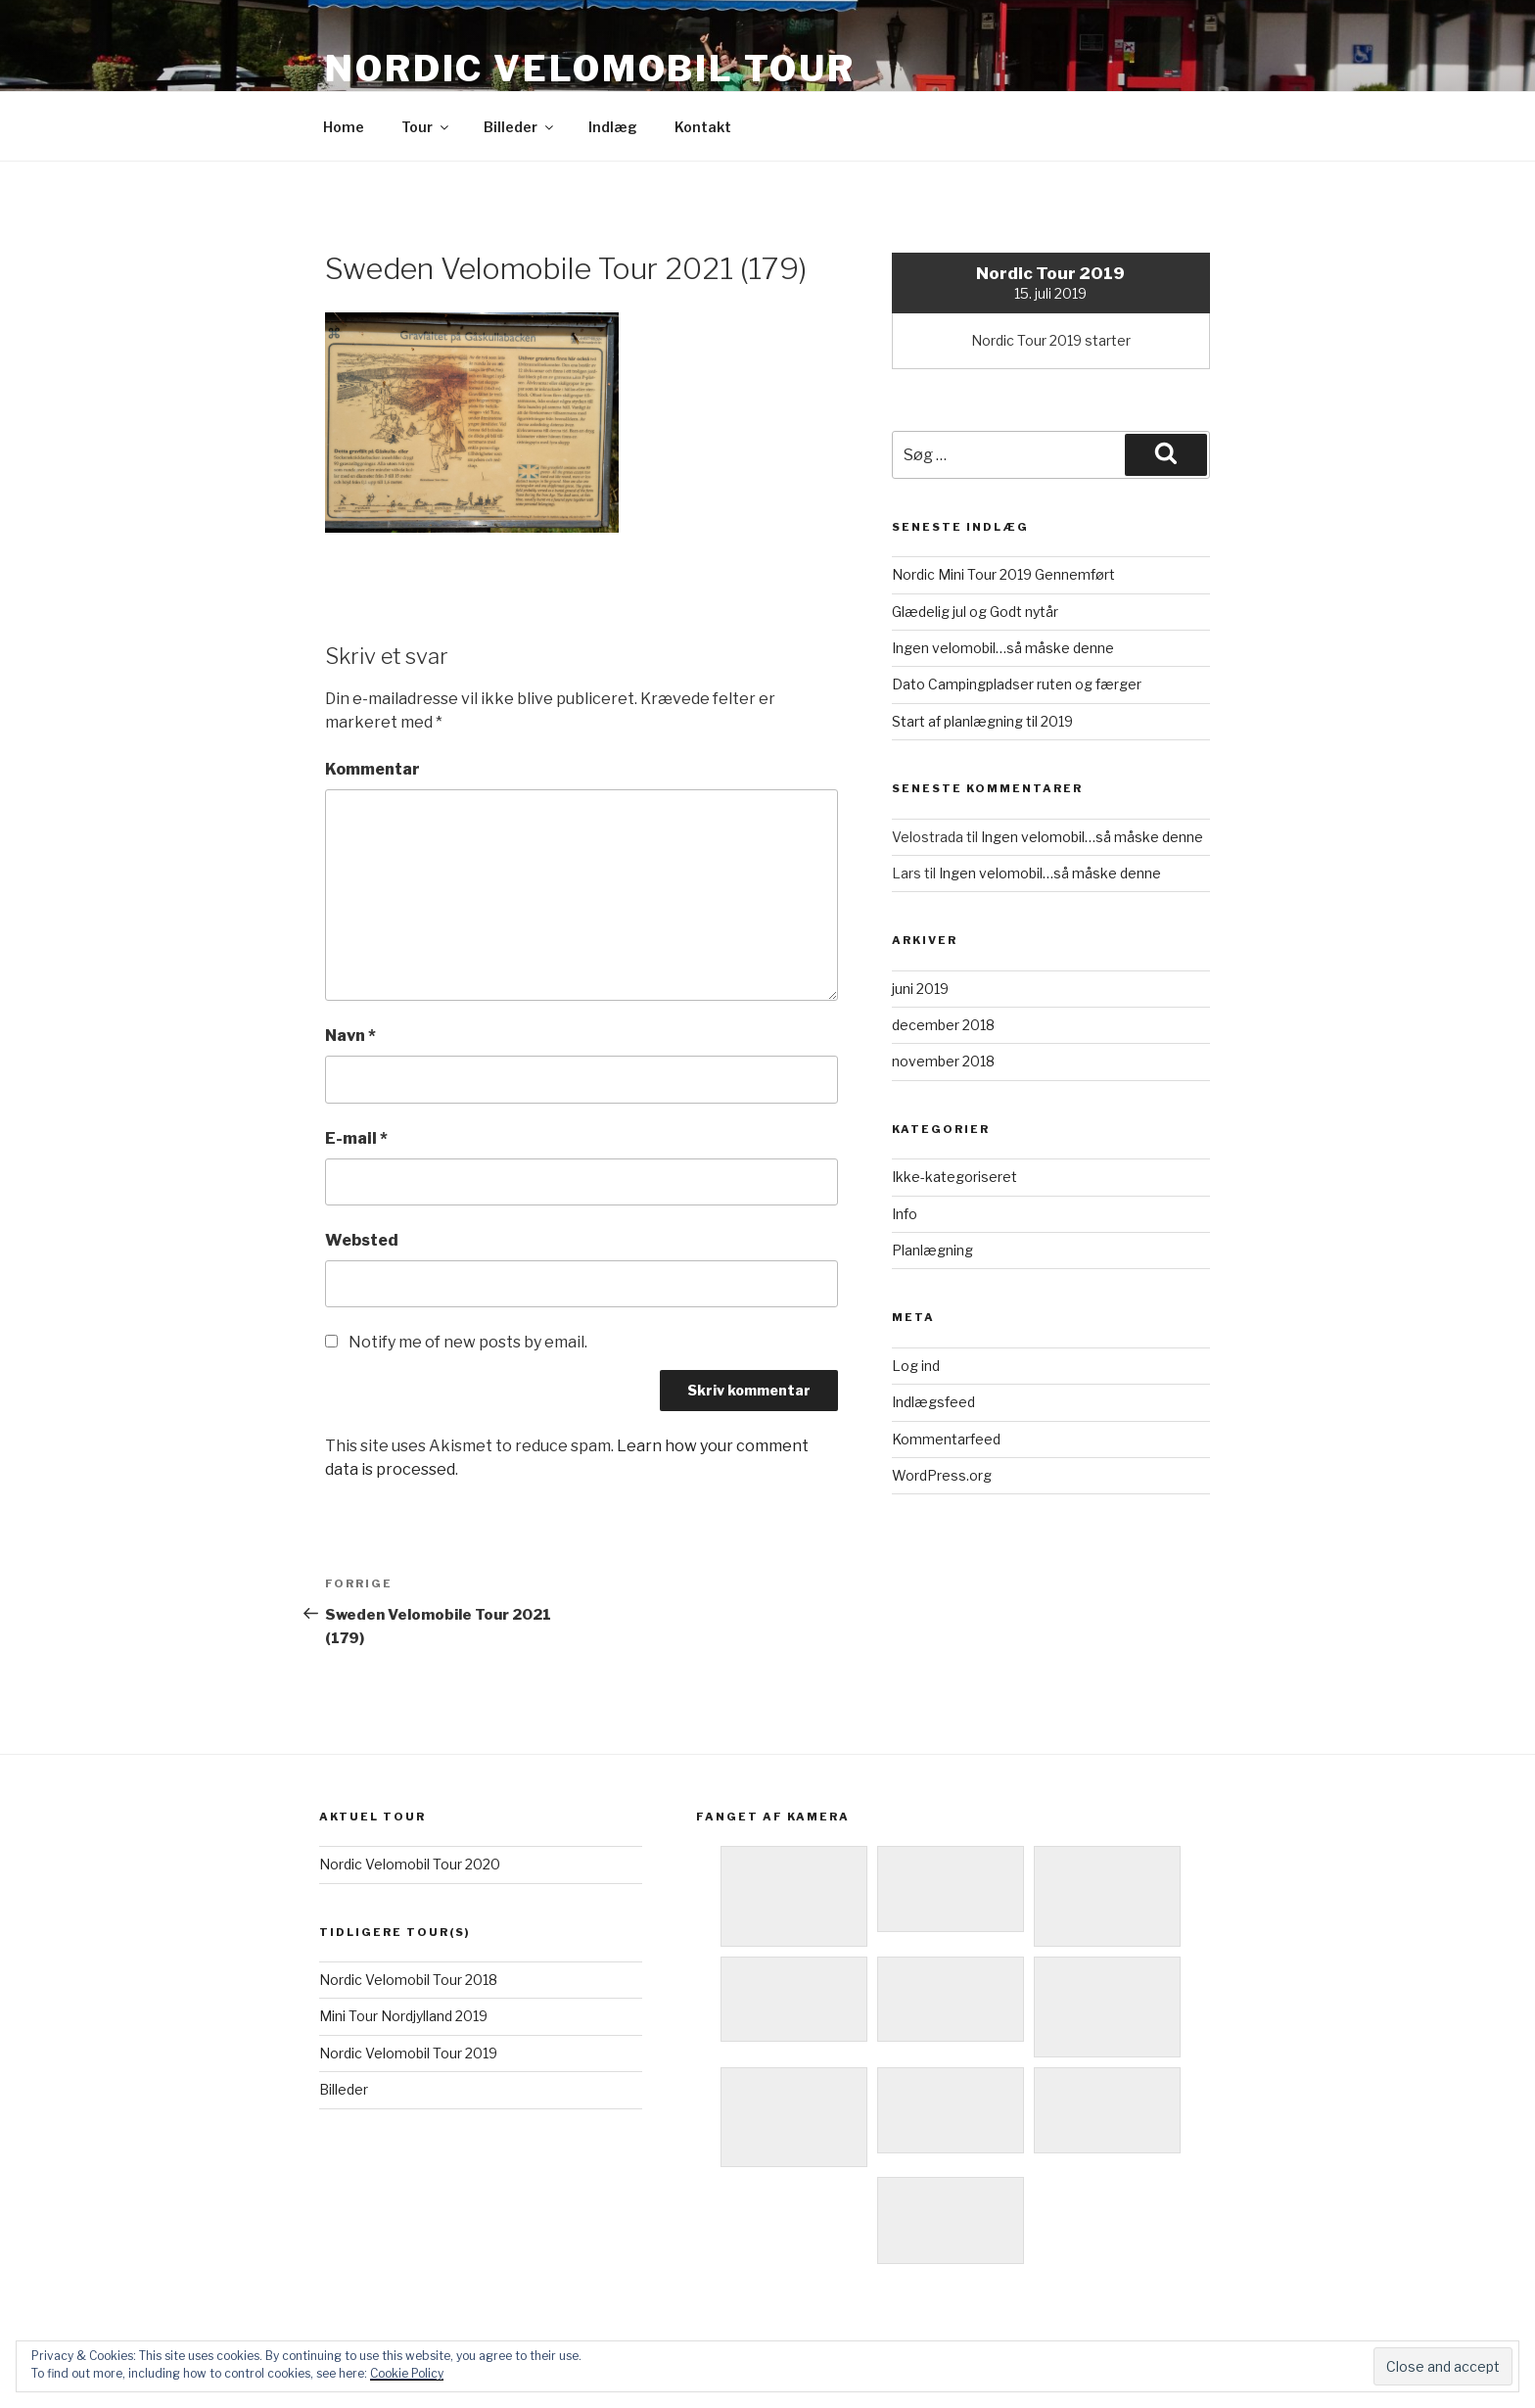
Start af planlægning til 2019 (982, 721)
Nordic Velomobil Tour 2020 (409, 1864)
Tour (426, 126)
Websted (361, 1240)
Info (904, 1213)
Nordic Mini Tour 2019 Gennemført (1003, 574)
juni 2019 (920, 988)
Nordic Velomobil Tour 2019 (408, 2053)
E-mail (356, 1138)
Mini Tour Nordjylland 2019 (403, 2015)
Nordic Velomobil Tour (590, 68)
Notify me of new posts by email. (468, 1342)
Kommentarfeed (946, 1439)
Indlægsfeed (933, 1401)
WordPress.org (942, 1475)
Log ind (916, 1365)
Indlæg (612, 126)
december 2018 (943, 1024)
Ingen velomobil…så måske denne (1003, 647)
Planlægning (932, 1250)
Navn (350, 1035)
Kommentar (372, 769)
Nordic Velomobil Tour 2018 (408, 1979)
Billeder (520, 126)
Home (343, 126)
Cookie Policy (406, 2373)
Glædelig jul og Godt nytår (975, 611)
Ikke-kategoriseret (954, 1176)
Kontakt (702, 126)
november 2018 (943, 1061)
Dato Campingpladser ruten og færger (1016, 684)
